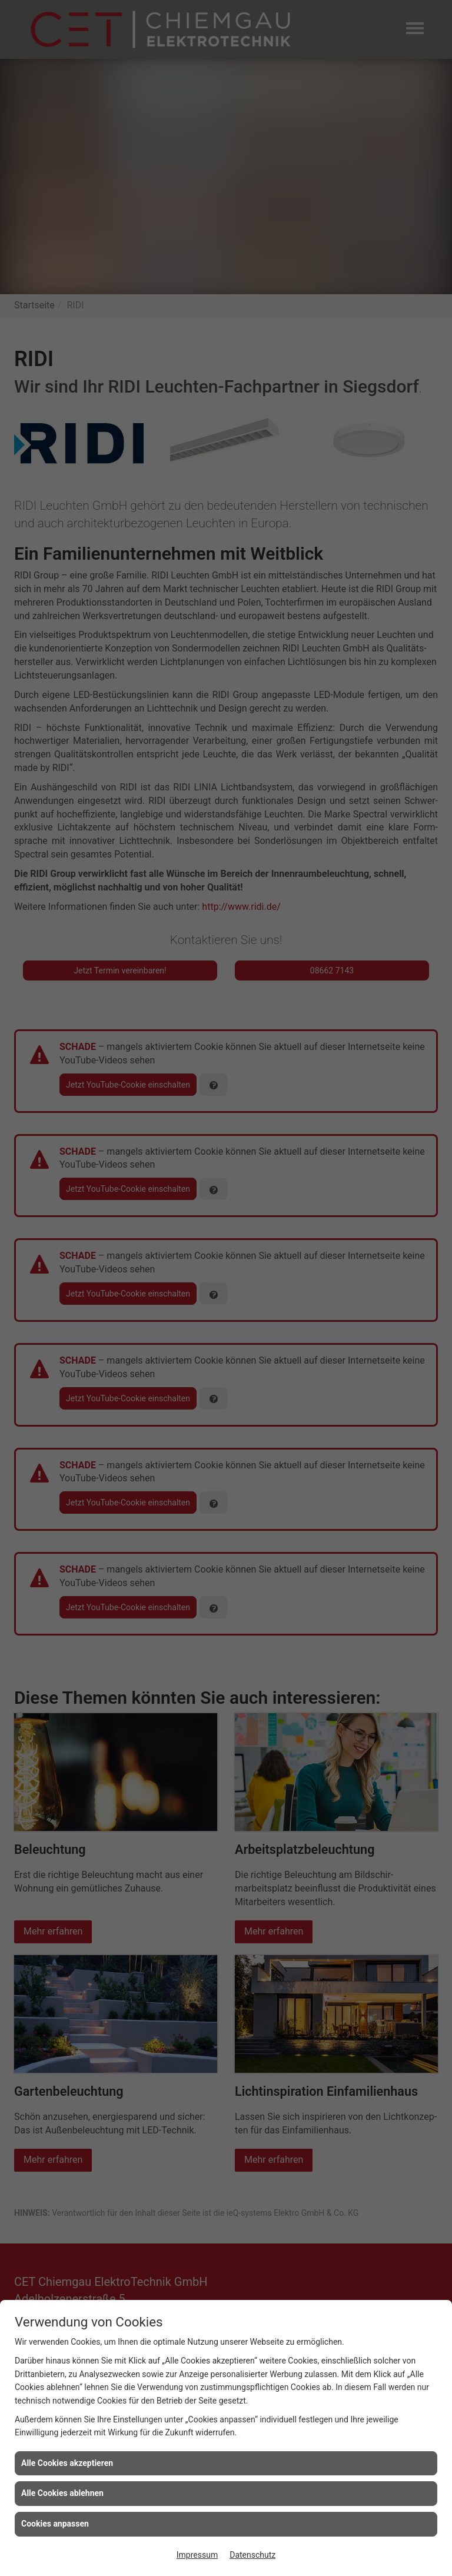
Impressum (197, 2555)
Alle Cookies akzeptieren (67, 2463)
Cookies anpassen (55, 2523)
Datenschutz (252, 2555)
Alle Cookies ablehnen (62, 2493)
